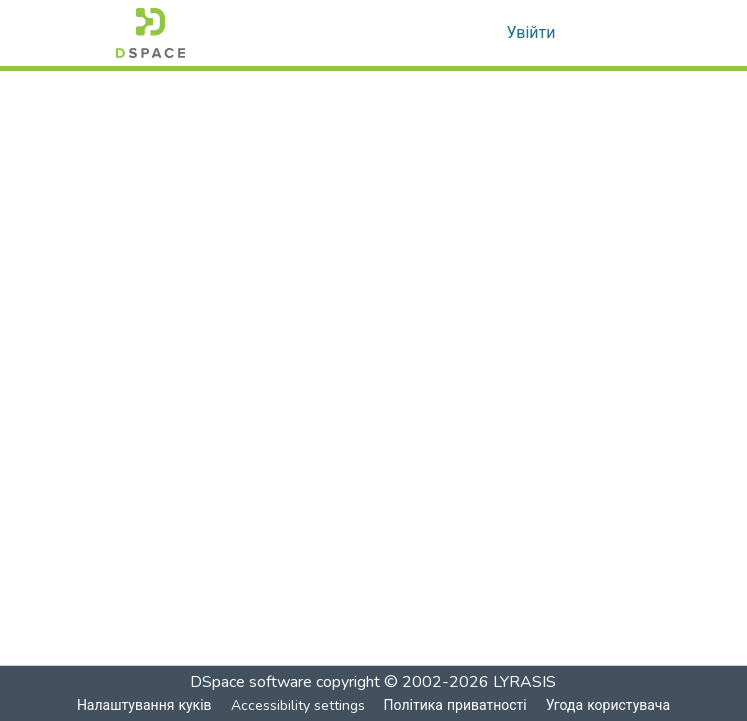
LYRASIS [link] (525, 682)
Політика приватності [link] (454, 705)
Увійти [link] (531, 33)
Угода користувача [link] (608, 705)
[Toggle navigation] (604, 33)
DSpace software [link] (252, 682)
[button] (150, 33)
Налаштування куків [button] (144, 705)
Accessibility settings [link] (297, 705)
